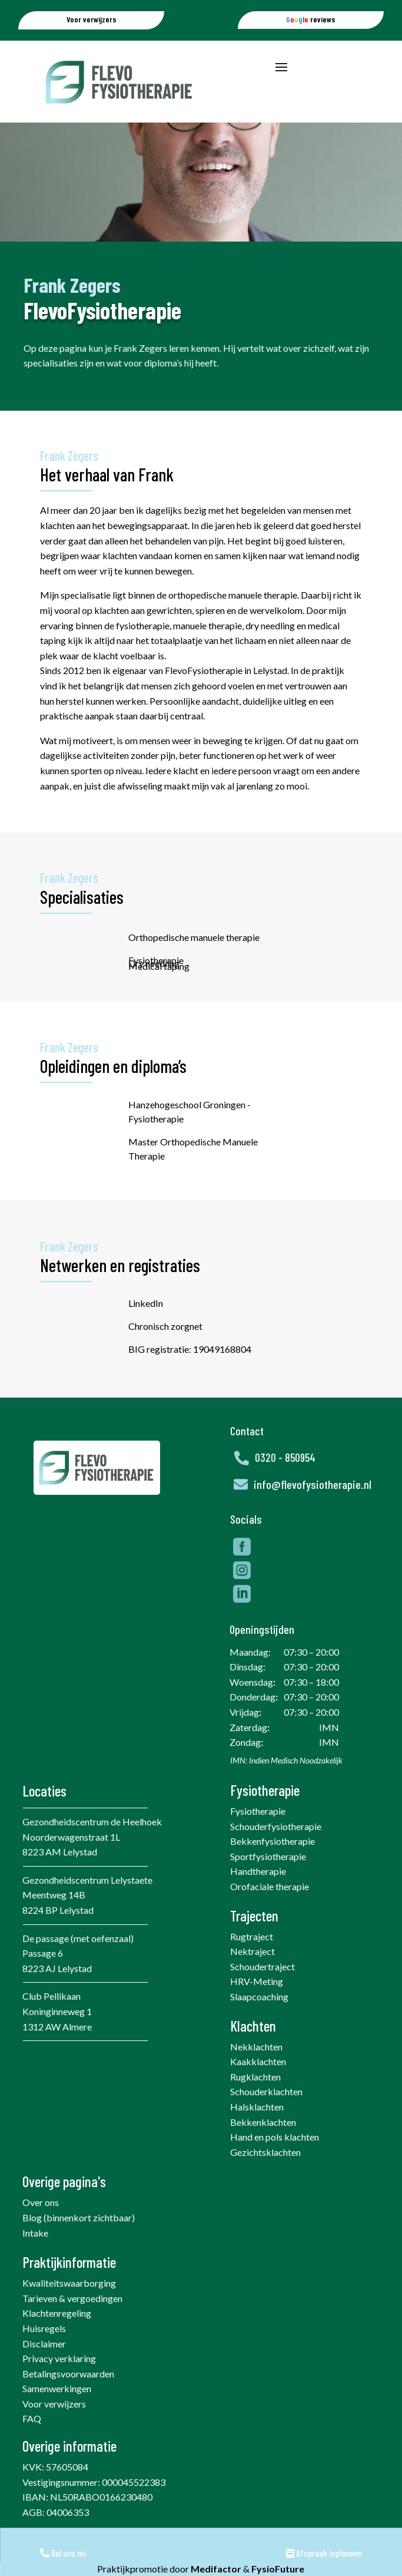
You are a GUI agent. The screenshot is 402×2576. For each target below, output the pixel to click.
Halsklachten (257, 2135)
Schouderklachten (266, 2119)
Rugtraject (251, 1964)
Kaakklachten (258, 2089)
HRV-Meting (256, 2009)
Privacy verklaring (59, 2386)
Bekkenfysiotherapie (272, 1869)
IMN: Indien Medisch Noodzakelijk (286, 1789)
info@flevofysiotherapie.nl (312, 1512)
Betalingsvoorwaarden (68, 2401)
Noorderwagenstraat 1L (71, 1865)
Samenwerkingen (56, 2416)
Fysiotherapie (257, 1839)
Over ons (40, 2230)
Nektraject (252, 1979)
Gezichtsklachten (265, 2180)
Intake (35, 2261)
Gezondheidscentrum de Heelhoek (92, 1849)
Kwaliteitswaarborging (69, 2311)
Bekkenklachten (263, 2150)
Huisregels (44, 2356)
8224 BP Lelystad (58, 1938)
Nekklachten (256, 2074)
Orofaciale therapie (269, 1914)
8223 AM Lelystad (59, 1879)
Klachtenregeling (56, 2341)
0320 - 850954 (285, 1485)
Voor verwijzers (54, 2432)
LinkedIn (197, 1317)
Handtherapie (258, 1899)
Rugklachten (255, 2105)
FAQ (31, 2446)
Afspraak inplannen (324, 2552)
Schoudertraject (262, 1994)
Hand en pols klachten (274, 2165)
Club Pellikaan (51, 2024)
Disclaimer (44, 2371)
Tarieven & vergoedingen (72, 2326)
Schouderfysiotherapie (275, 1854)
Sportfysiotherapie (268, 1884)
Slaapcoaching (259, 2024)
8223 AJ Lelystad (57, 1996)
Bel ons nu (62, 2552)
